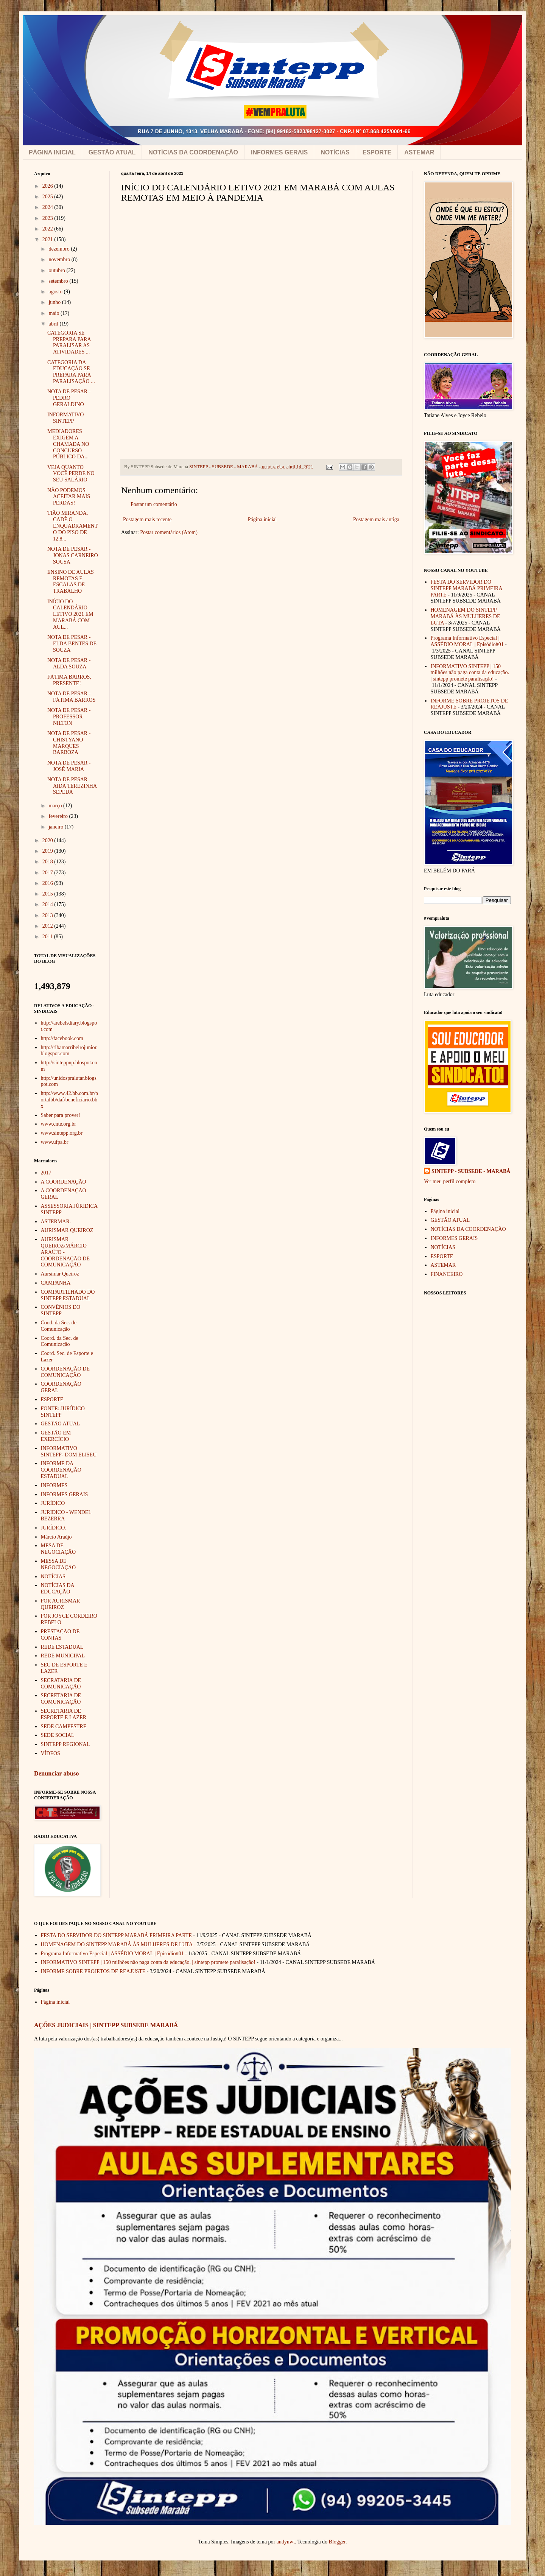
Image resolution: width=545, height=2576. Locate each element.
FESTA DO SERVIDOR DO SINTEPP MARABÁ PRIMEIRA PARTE (466, 588)
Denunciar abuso (56, 1773)
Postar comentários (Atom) (169, 532)
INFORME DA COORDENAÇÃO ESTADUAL (61, 1470)
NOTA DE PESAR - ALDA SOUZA (68, 663)
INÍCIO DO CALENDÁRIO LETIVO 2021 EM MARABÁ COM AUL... (70, 614)
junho (55, 302)
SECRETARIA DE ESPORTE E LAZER (64, 1714)
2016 (48, 883)
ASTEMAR (419, 152)
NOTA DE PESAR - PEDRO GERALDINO (68, 398)
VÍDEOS (50, 1753)
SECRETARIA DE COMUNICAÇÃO (61, 1699)
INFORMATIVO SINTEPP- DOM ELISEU (69, 1451)
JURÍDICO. (53, 1528)
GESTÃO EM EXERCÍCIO (56, 1436)
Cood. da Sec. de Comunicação (58, 1326)
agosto (56, 291)
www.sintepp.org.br (62, 1133)
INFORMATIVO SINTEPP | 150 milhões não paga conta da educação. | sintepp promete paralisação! (470, 672)
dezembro (59, 249)
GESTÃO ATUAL (112, 152)
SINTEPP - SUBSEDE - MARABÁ (470, 1171)
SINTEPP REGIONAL (65, 1744)
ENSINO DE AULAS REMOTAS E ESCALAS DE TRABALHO (70, 581)
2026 (48, 186)
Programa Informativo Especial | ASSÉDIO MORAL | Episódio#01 (467, 641)
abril (53, 324)
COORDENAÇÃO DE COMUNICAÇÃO (65, 1372)
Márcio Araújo (56, 1537)
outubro (57, 270)
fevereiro (58, 816)
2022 (48, 229)
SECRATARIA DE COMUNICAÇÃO (61, 1683)
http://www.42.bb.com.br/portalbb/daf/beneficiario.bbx (69, 1099)
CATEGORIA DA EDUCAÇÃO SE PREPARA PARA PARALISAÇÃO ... (71, 372)
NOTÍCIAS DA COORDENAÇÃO (193, 152)
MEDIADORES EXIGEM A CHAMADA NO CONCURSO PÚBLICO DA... (68, 443)
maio (54, 313)
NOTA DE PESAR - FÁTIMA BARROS (71, 697)
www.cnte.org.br (58, 1124)
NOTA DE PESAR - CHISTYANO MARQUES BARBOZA (68, 742)
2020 (48, 840)
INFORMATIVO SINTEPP (65, 418)
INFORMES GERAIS (279, 152)
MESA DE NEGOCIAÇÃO (58, 1549)
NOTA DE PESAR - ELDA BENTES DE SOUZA (72, 643)
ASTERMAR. (56, 1221)
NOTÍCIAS (335, 152)
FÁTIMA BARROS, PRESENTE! (69, 680)
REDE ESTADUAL (62, 1647)
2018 (48, 861)
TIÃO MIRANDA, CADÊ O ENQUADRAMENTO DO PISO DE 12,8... (72, 525)
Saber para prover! (60, 1115)
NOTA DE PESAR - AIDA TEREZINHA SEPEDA (72, 786)
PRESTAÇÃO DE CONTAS (60, 1635)
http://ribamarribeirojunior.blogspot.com (69, 1051)
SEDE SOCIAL (58, 1735)
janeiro (56, 827)
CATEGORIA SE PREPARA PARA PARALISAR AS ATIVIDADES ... (69, 342)
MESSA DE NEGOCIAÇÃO (58, 1564)
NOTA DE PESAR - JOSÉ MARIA (68, 766)
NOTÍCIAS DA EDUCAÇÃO (57, 1588)
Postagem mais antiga (376, 519)
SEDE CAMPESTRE (64, 1726)
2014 (48, 904)
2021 (48, 239)
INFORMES (54, 1485)
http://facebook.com (62, 1038)
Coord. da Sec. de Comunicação (59, 1341)
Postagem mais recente (147, 519)
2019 (48, 851)
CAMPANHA (56, 1283)
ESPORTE (377, 152)
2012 (48, 926)
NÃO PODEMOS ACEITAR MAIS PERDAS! (68, 496)
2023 (48, 218)
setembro (58, 281)
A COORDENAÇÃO (63, 1182)
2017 (48, 872)
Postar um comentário (154, 504)
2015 (48, 894)
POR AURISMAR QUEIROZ (60, 1604)
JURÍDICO (53, 1503)
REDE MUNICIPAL (63, 1656)
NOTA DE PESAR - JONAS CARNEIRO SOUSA (72, 555)
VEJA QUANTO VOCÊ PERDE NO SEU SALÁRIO (71, 473)
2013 (48, 915)
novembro (59, 259)
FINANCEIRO (447, 1274)
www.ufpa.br (55, 1142)
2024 (48, 207)
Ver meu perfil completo (449, 1181)
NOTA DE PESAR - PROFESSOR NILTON (68, 716)
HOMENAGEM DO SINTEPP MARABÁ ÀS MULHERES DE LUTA (465, 616)
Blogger (337, 2542)
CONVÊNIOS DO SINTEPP (61, 1310)
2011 (48, 936)
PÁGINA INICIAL (52, 152)
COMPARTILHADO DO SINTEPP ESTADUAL (68, 1295)
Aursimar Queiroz (60, 1274)
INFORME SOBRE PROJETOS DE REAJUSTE (93, 1971)
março (55, 805)
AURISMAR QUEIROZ (67, 1230)
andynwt (286, 2542)
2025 (48, 196)
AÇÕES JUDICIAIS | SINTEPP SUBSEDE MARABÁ (106, 2025)
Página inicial (262, 519)
